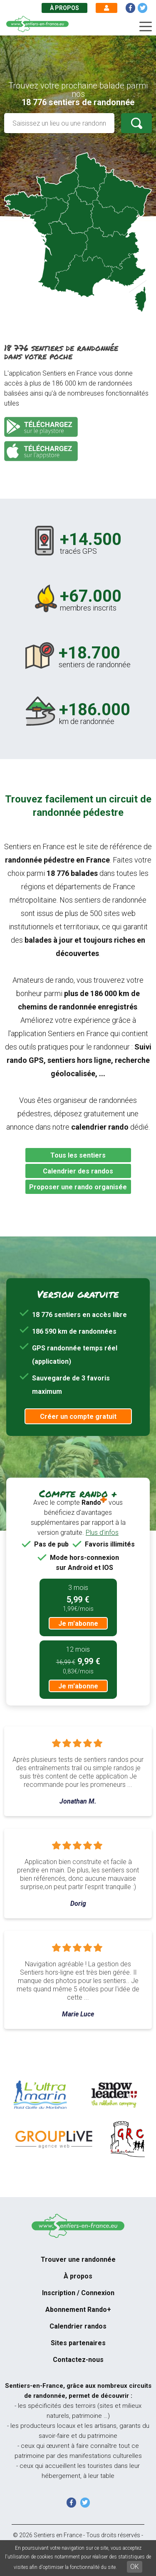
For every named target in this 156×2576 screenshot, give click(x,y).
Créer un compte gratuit (78, 1416)
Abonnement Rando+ (78, 2310)
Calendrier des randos (78, 1171)
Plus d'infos (102, 1533)
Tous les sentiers (78, 1155)
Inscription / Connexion (78, 2293)
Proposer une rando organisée (78, 1187)
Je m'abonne (78, 1623)
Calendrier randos (78, 2326)
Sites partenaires (78, 2343)
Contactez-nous (78, 2360)
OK (134, 2567)
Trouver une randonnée (78, 2259)
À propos (64, 8)
